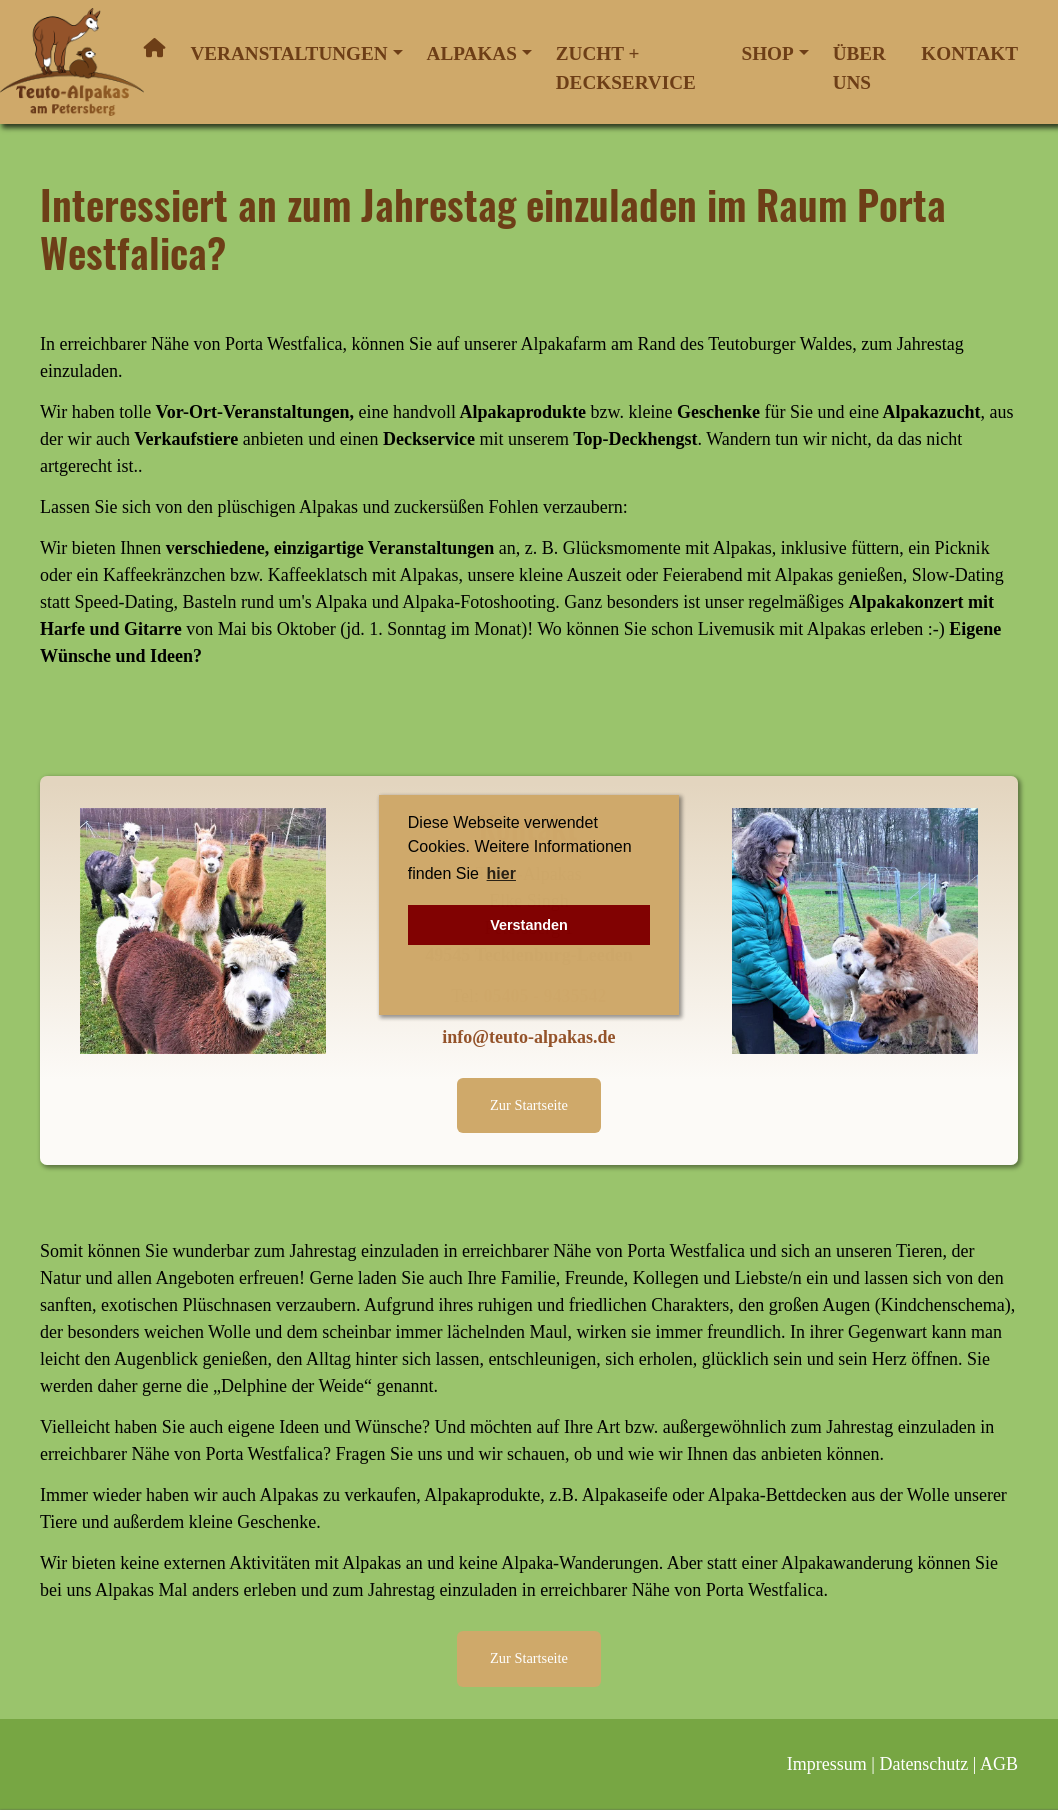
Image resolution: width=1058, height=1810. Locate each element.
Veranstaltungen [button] (288, 53)
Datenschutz (923, 1764)
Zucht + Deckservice (626, 68)
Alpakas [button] (472, 53)
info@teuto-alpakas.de (528, 1037)
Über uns (859, 68)
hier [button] (501, 873)
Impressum (827, 1764)
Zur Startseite (529, 1105)
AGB (999, 1764)
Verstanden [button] (529, 925)
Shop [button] (768, 53)
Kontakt (969, 53)
